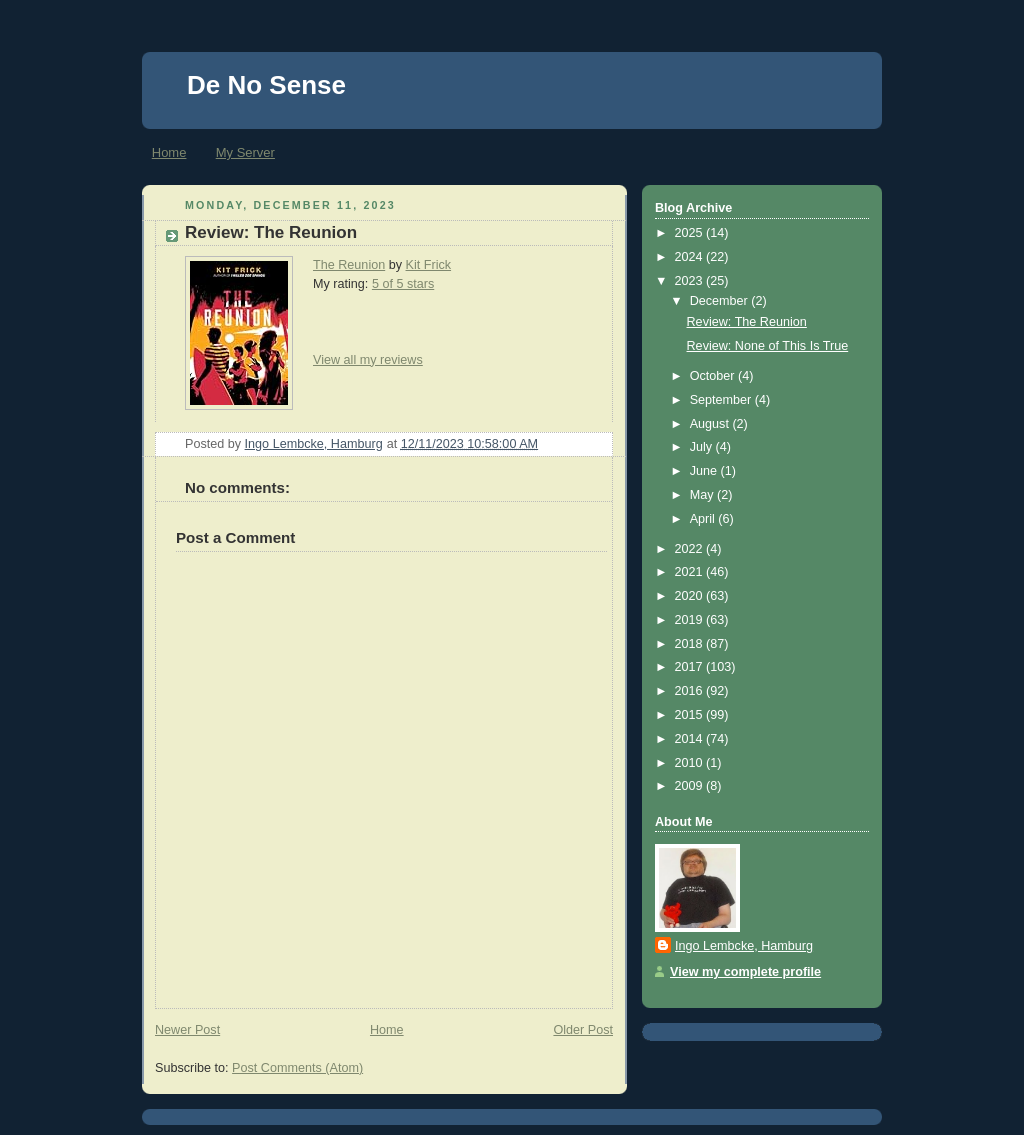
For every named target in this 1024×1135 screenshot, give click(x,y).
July (703, 447)
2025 (691, 233)
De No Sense (266, 85)
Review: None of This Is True (768, 346)
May (703, 495)
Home (169, 152)
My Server (245, 152)
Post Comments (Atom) (297, 1068)
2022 (691, 549)
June (705, 471)
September (722, 400)
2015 (691, 715)
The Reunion (349, 265)
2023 (691, 281)
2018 (691, 644)
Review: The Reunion (747, 322)
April (704, 519)
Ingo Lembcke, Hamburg (744, 946)
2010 (691, 763)
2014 (691, 739)
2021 (691, 572)
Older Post (583, 1030)
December (721, 301)
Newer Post (187, 1030)
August (711, 424)
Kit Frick (429, 265)
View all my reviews (368, 360)
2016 (691, 691)
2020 (691, 596)
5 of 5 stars (403, 284)
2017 (691, 667)
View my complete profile (745, 972)
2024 (691, 257)
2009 (691, 786)
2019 (691, 620)
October (714, 376)
